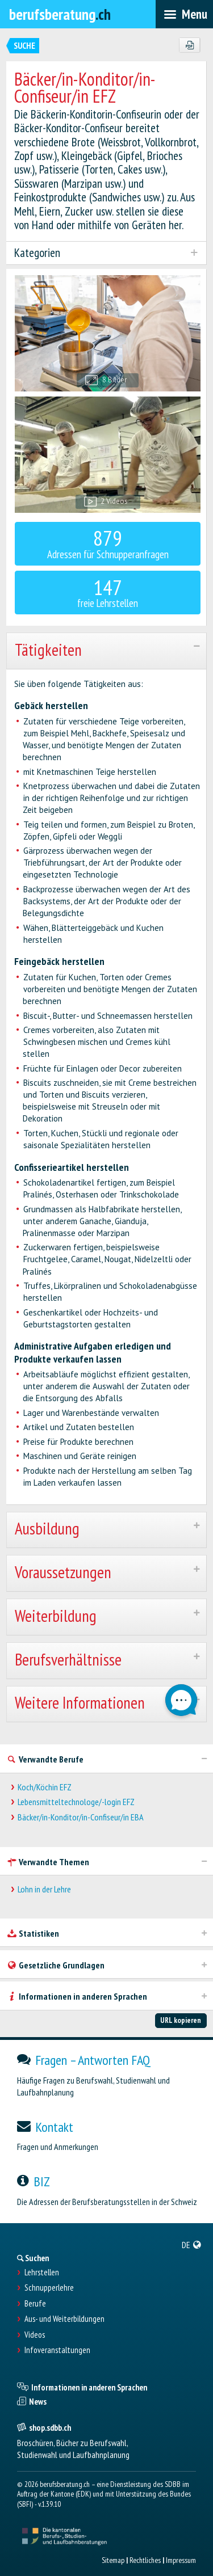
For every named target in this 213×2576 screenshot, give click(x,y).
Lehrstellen (41, 2272)
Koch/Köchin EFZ (45, 1787)
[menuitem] (192, 2245)
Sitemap (113, 2560)
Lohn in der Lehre (44, 1889)
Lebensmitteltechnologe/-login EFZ (76, 1802)
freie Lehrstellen (108, 592)
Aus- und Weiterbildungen (64, 2319)
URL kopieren (180, 2020)
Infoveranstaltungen (57, 2350)
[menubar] (184, 14)
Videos (34, 2335)
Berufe (35, 2304)
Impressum (181, 2560)
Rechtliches (145, 2560)
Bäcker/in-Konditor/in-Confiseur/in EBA (81, 1817)
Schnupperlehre (49, 2288)
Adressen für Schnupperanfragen (108, 542)
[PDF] (189, 45)
